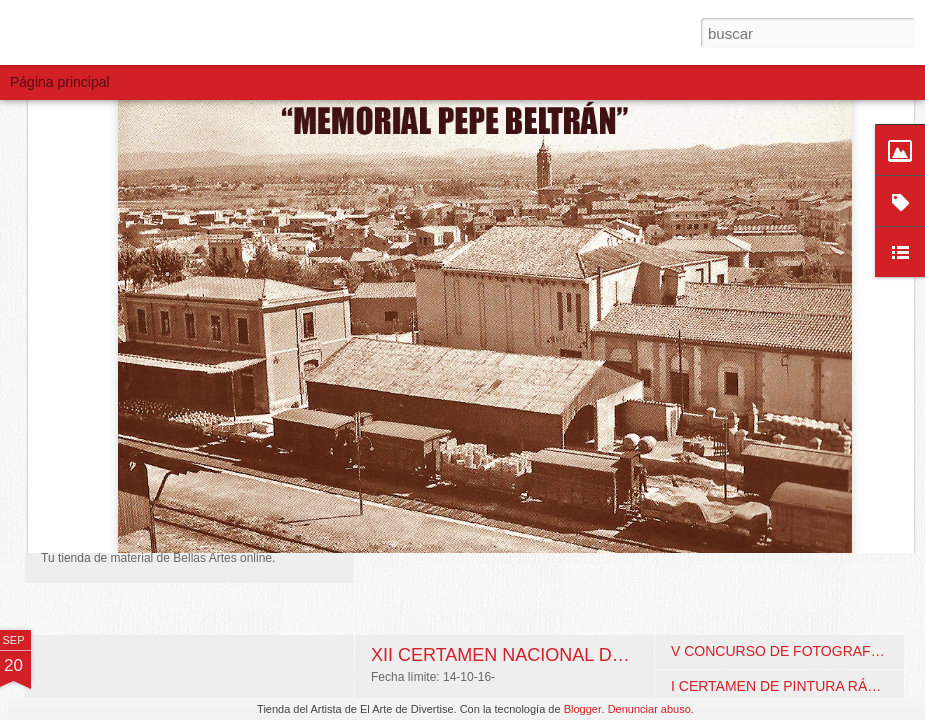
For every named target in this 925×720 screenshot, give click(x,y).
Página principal (60, 82)
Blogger (583, 709)
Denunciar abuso (649, 709)
